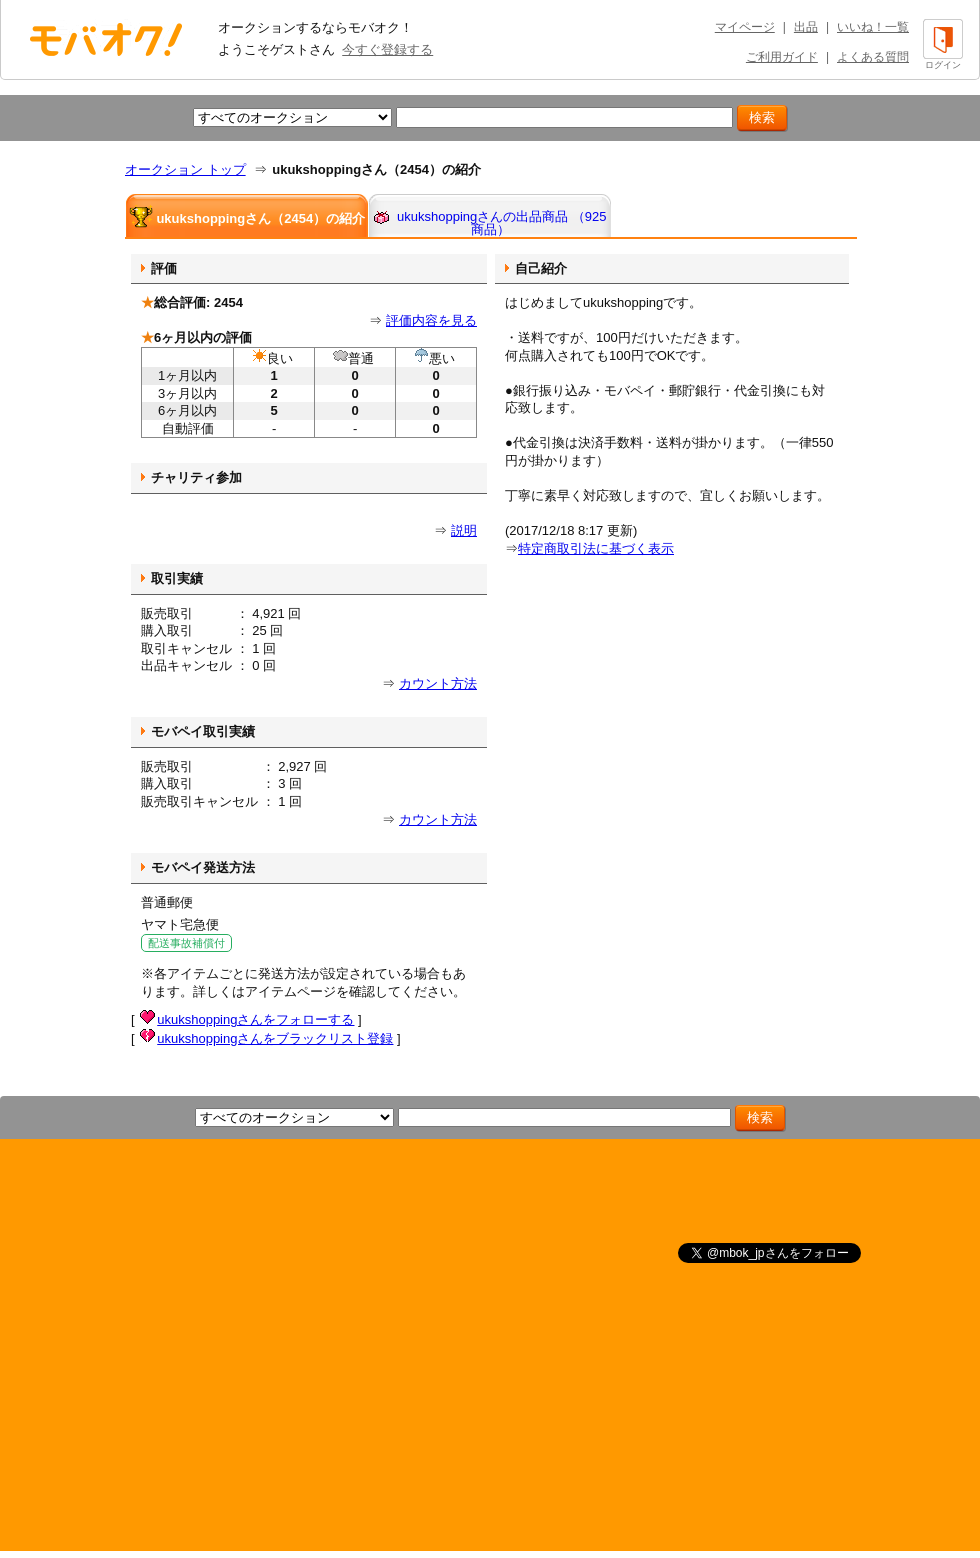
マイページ (745, 27)
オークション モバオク (106, 39)
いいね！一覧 (873, 27)
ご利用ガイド (782, 57)
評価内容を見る (431, 320)
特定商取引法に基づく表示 (596, 548)
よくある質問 (873, 57)
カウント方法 (438, 683)
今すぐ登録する (387, 49)
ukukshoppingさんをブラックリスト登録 (275, 1038)
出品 (806, 27)
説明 (464, 530)
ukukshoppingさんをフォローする (255, 1019)
